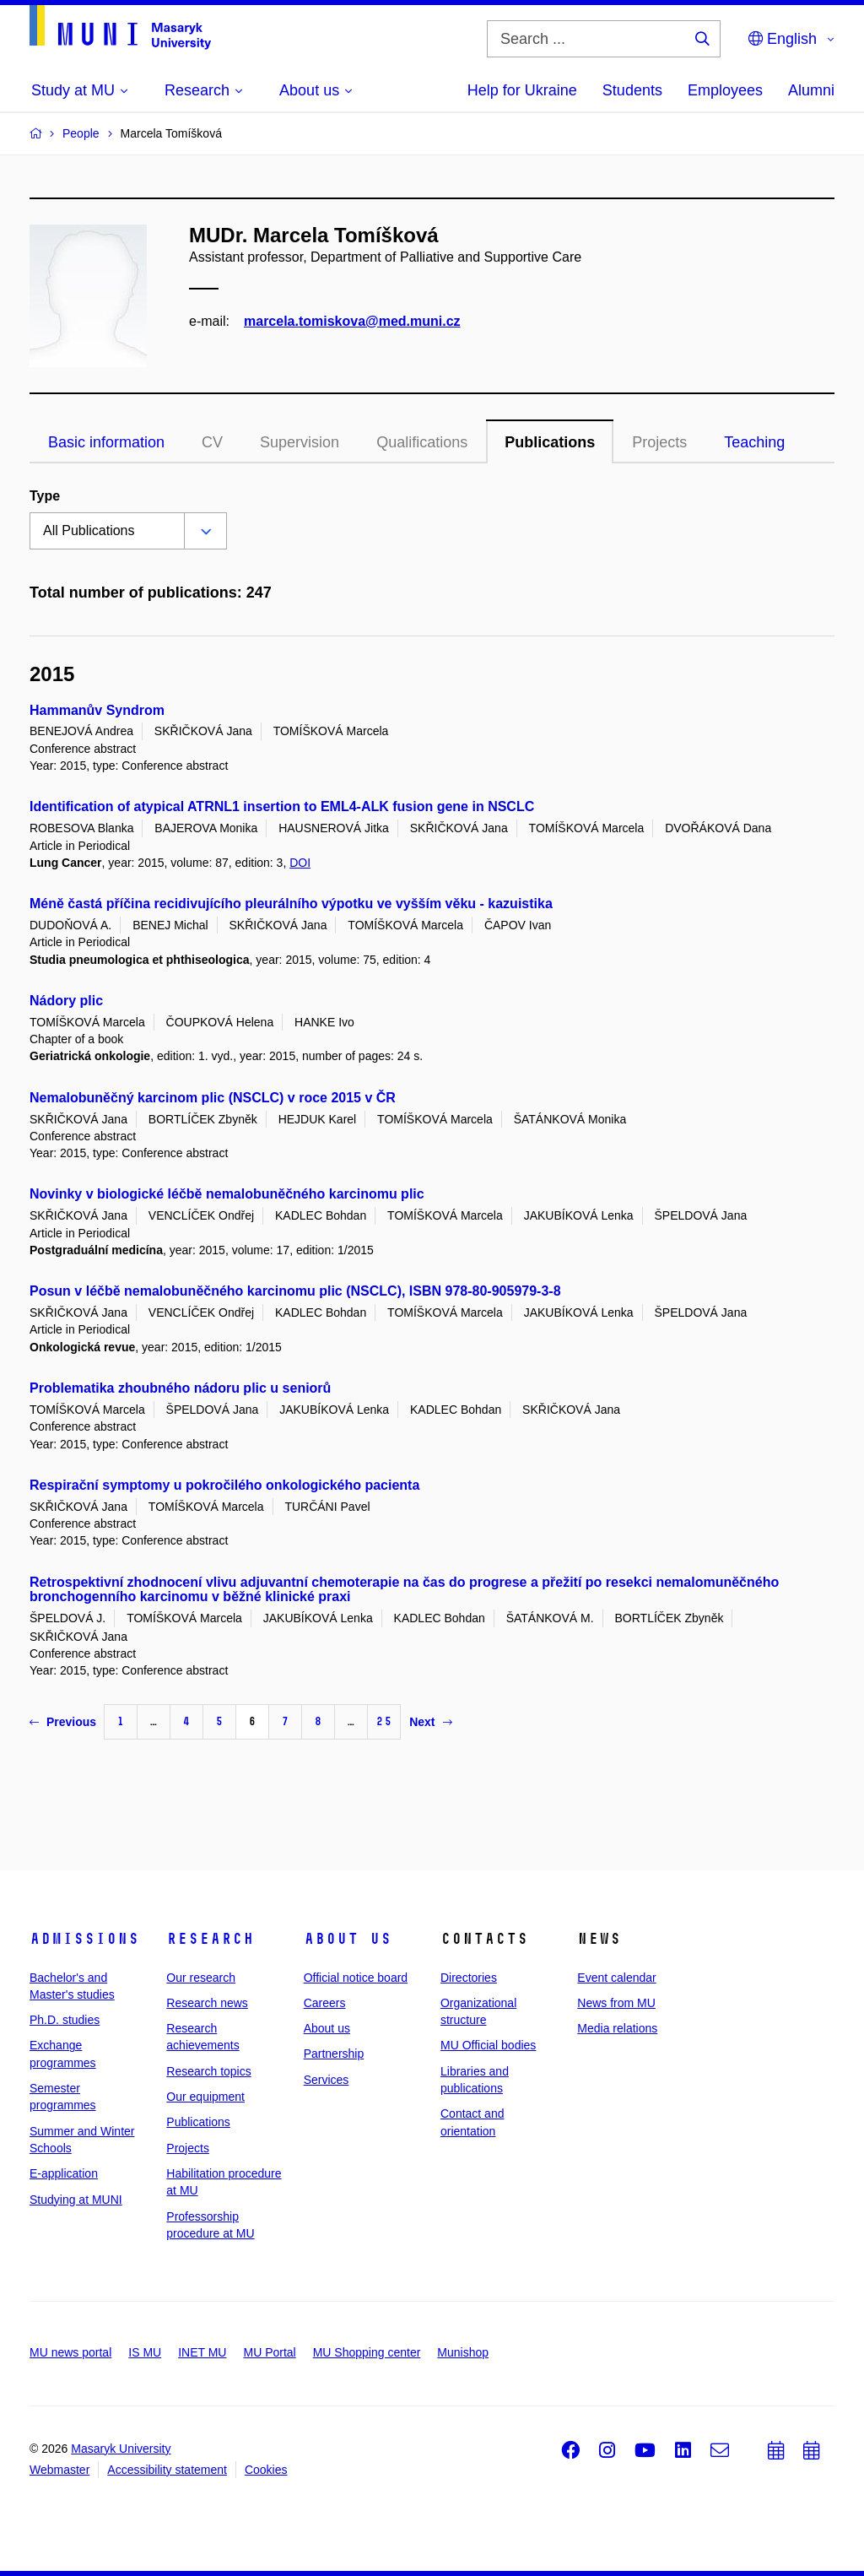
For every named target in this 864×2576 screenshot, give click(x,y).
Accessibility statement (167, 2469)
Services (326, 2079)
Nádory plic (66, 1000)
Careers (325, 2003)
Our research (200, 1977)
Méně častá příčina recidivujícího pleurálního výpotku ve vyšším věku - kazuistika (291, 903)
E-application (64, 2173)
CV (212, 442)
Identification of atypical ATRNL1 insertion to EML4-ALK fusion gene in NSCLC (282, 806)
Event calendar (616, 1977)
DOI (299, 862)
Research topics (208, 2071)
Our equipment (205, 2096)
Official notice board (356, 1977)
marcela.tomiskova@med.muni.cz (352, 321)
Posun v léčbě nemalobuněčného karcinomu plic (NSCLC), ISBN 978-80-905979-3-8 (295, 1291)
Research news (207, 2003)
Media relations (617, 2028)
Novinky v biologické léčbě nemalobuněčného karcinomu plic (227, 1194)
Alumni (811, 90)
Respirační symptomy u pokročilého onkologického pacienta (224, 1485)
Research (210, 1938)
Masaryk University (120, 2448)
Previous (63, 1722)
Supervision (299, 442)
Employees (725, 90)
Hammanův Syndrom (97, 710)
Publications (550, 442)
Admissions (84, 1938)
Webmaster (59, 2469)
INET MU (202, 2352)
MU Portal (269, 2352)
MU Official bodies (488, 2045)
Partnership (334, 2053)
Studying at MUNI (76, 2199)
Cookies (266, 2469)
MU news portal (70, 2352)
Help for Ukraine (522, 90)
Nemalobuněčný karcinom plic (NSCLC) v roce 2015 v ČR (213, 1097)
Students (632, 90)
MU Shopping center (367, 2352)
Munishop (463, 2352)
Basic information (106, 442)
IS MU (144, 2352)
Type (45, 496)
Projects (659, 442)
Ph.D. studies (65, 2020)
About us (348, 1938)
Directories (468, 1977)
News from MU (616, 2003)
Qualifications (421, 442)
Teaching (754, 442)
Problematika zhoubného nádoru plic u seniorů (180, 1388)
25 (383, 1721)
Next (430, 1722)
